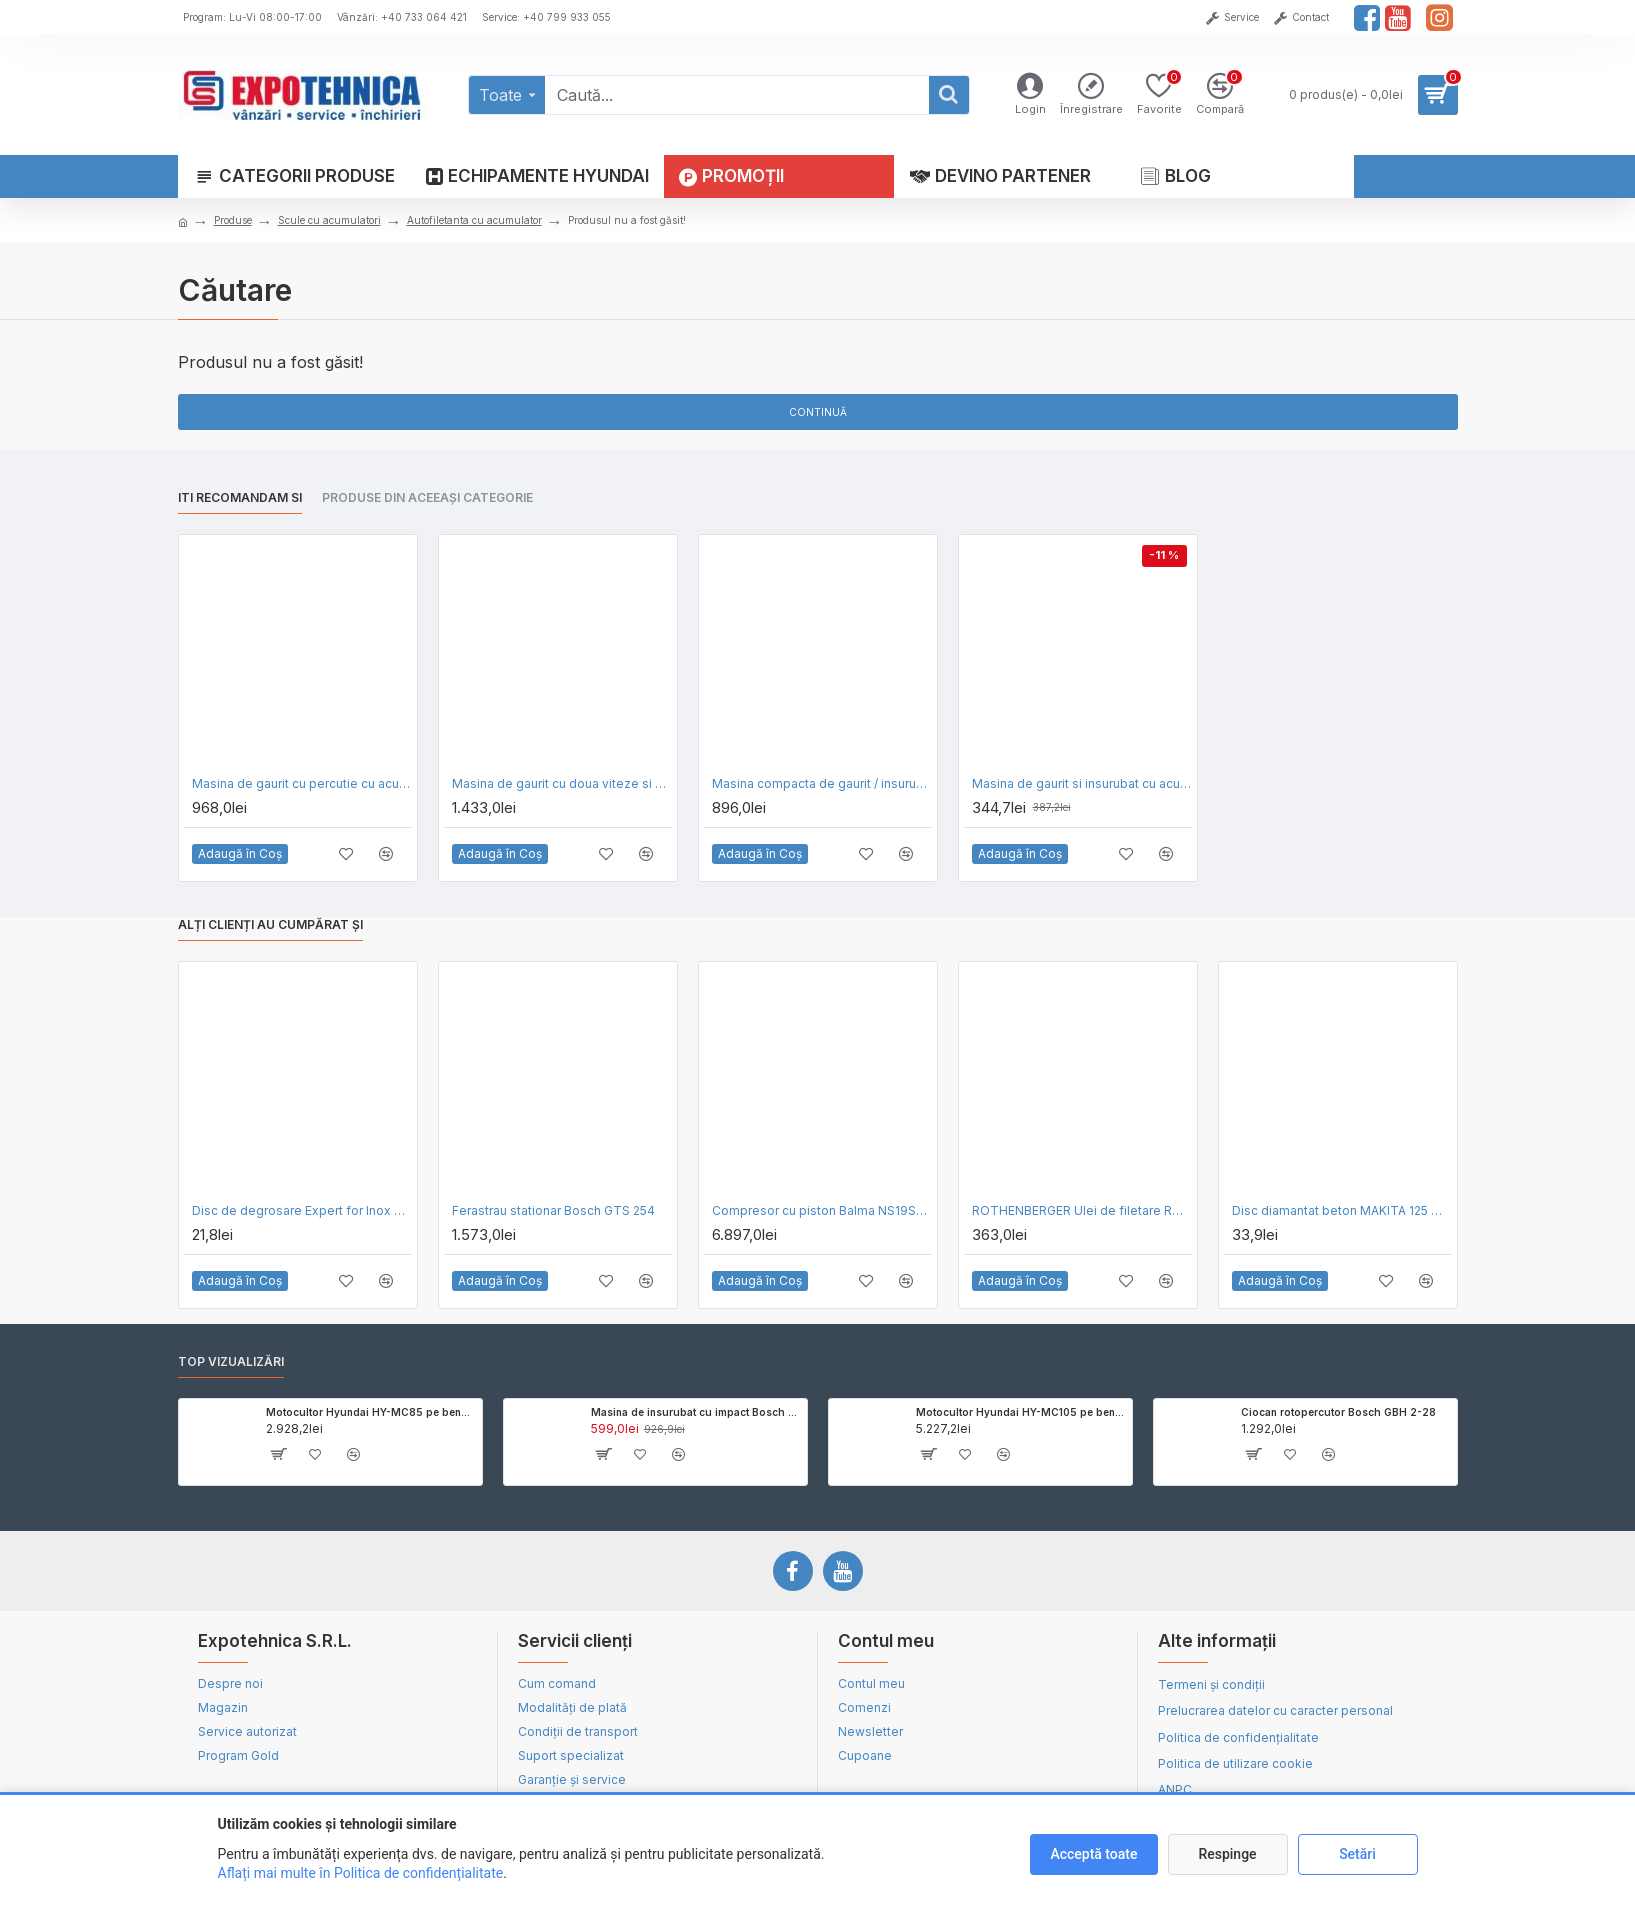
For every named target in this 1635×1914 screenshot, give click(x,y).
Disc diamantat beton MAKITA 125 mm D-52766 (1342, 1210)
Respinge (1227, 1854)
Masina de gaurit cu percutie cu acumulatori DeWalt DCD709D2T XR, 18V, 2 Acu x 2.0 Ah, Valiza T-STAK (302, 783)
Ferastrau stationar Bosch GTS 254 (553, 1210)
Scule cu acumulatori (329, 220)
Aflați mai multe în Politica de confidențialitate (361, 1873)
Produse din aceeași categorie (427, 497)
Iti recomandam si (240, 497)
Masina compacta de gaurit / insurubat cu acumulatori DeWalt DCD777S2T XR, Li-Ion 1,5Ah (822, 783)
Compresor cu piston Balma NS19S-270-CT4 (822, 1210)
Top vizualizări (231, 1361)
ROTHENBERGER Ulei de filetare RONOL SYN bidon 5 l (1082, 1210)
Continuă (818, 412)
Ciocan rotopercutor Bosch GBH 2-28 (1338, 1412)
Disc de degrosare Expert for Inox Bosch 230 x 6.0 (302, 1210)
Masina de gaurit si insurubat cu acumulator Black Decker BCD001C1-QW (1082, 783)
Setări (1357, 1854)
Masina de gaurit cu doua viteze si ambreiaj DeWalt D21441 (562, 783)
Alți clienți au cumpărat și (270, 924)
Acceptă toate (1093, 1854)
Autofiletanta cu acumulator (474, 220)
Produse (233, 220)
